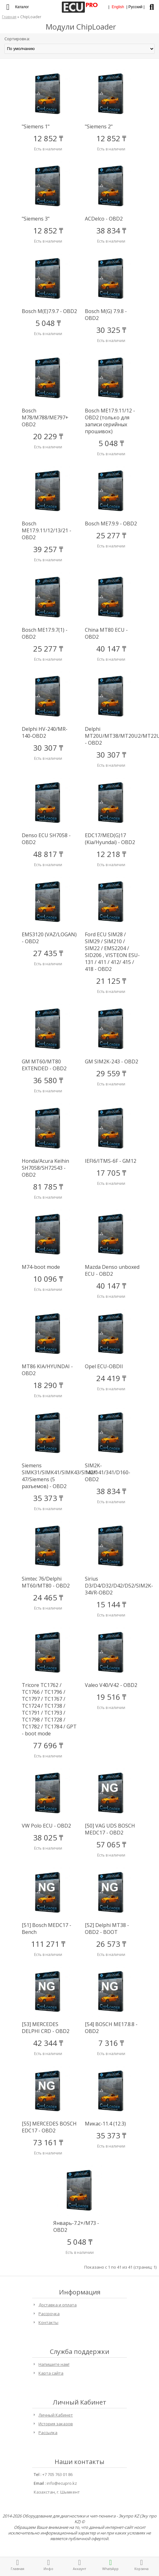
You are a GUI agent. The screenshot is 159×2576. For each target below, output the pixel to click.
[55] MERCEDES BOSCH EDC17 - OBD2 (49, 2127)
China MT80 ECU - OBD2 (106, 633)
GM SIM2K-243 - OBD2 (111, 1061)
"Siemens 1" (36, 126)
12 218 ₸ (111, 854)
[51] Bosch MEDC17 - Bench (46, 1928)
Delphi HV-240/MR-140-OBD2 (45, 732)
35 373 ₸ (48, 1498)
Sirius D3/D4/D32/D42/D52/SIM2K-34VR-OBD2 (112, 1585)
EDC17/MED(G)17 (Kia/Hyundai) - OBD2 (110, 839)
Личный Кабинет (55, 2415)
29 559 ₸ (111, 1073)
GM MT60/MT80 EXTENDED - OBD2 (44, 1065)
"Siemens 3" (36, 218)
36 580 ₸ (48, 1080)
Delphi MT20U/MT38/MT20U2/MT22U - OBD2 (112, 735)
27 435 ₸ (48, 953)
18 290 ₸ (48, 1385)
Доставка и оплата (57, 2305)
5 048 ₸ (48, 323)
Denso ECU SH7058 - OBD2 (46, 839)
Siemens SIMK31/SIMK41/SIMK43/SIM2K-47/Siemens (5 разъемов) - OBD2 (49, 1476)
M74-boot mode (41, 1266)
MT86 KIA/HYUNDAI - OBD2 (47, 1370)
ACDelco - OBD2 (104, 218)
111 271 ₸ (48, 1944)
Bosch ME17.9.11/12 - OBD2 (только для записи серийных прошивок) (110, 421)
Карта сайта (50, 2373)
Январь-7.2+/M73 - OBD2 (76, 2226)
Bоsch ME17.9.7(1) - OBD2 (45, 633)
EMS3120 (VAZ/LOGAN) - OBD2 (49, 938)
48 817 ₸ (48, 854)
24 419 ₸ (111, 1378)
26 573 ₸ (111, 1944)
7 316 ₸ (111, 2043)
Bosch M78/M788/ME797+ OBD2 (45, 417)
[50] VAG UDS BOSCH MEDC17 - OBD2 (110, 1829)
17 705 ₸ (111, 1173)
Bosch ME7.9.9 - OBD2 (111, 523)
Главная (9, 16)
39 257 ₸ (48, 549)
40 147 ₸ (111, 648)
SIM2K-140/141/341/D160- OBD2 (107, 1472)
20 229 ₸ (48, 436)
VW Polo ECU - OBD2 (46, 1825)
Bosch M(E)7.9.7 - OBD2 (49, 311)
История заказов (55, 2424)
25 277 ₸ (111, 535)
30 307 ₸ (48, 747)
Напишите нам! (53, 2364)
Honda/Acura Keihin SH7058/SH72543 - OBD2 (45, 1167)
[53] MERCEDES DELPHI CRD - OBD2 (45, 2028)
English (118, 7)
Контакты (48, 2322)
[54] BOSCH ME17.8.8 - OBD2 (111, 2028)
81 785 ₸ (48, 1186)
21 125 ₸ (111, 981)
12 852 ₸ (48, 138)
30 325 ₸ (111, 330)
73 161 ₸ (48, 2142)
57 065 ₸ (111, 1844)
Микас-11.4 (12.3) (105, 2123)
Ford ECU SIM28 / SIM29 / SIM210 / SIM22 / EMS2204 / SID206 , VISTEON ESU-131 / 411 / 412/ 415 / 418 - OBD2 (112, 951)
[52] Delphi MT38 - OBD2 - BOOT (107, 1928)
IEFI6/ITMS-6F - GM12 (110, 1160)
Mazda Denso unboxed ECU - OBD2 (112, 1270)
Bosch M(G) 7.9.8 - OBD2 (106, 315)
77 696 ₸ (48, 1745)
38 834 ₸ (111, 230)
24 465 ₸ (48, 1597)
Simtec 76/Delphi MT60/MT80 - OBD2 (46, 1582)
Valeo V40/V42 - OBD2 (111, 1685)
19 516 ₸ (111, 1697)
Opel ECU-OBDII (104, 1366)
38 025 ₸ (48, 1837)
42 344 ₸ (48, 2043)
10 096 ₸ (48, 1279)
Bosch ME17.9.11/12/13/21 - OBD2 (46, 530)
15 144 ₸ (111, 1604)
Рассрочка (49, 2313)
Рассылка (47, 2432)
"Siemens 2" (99, 126)
